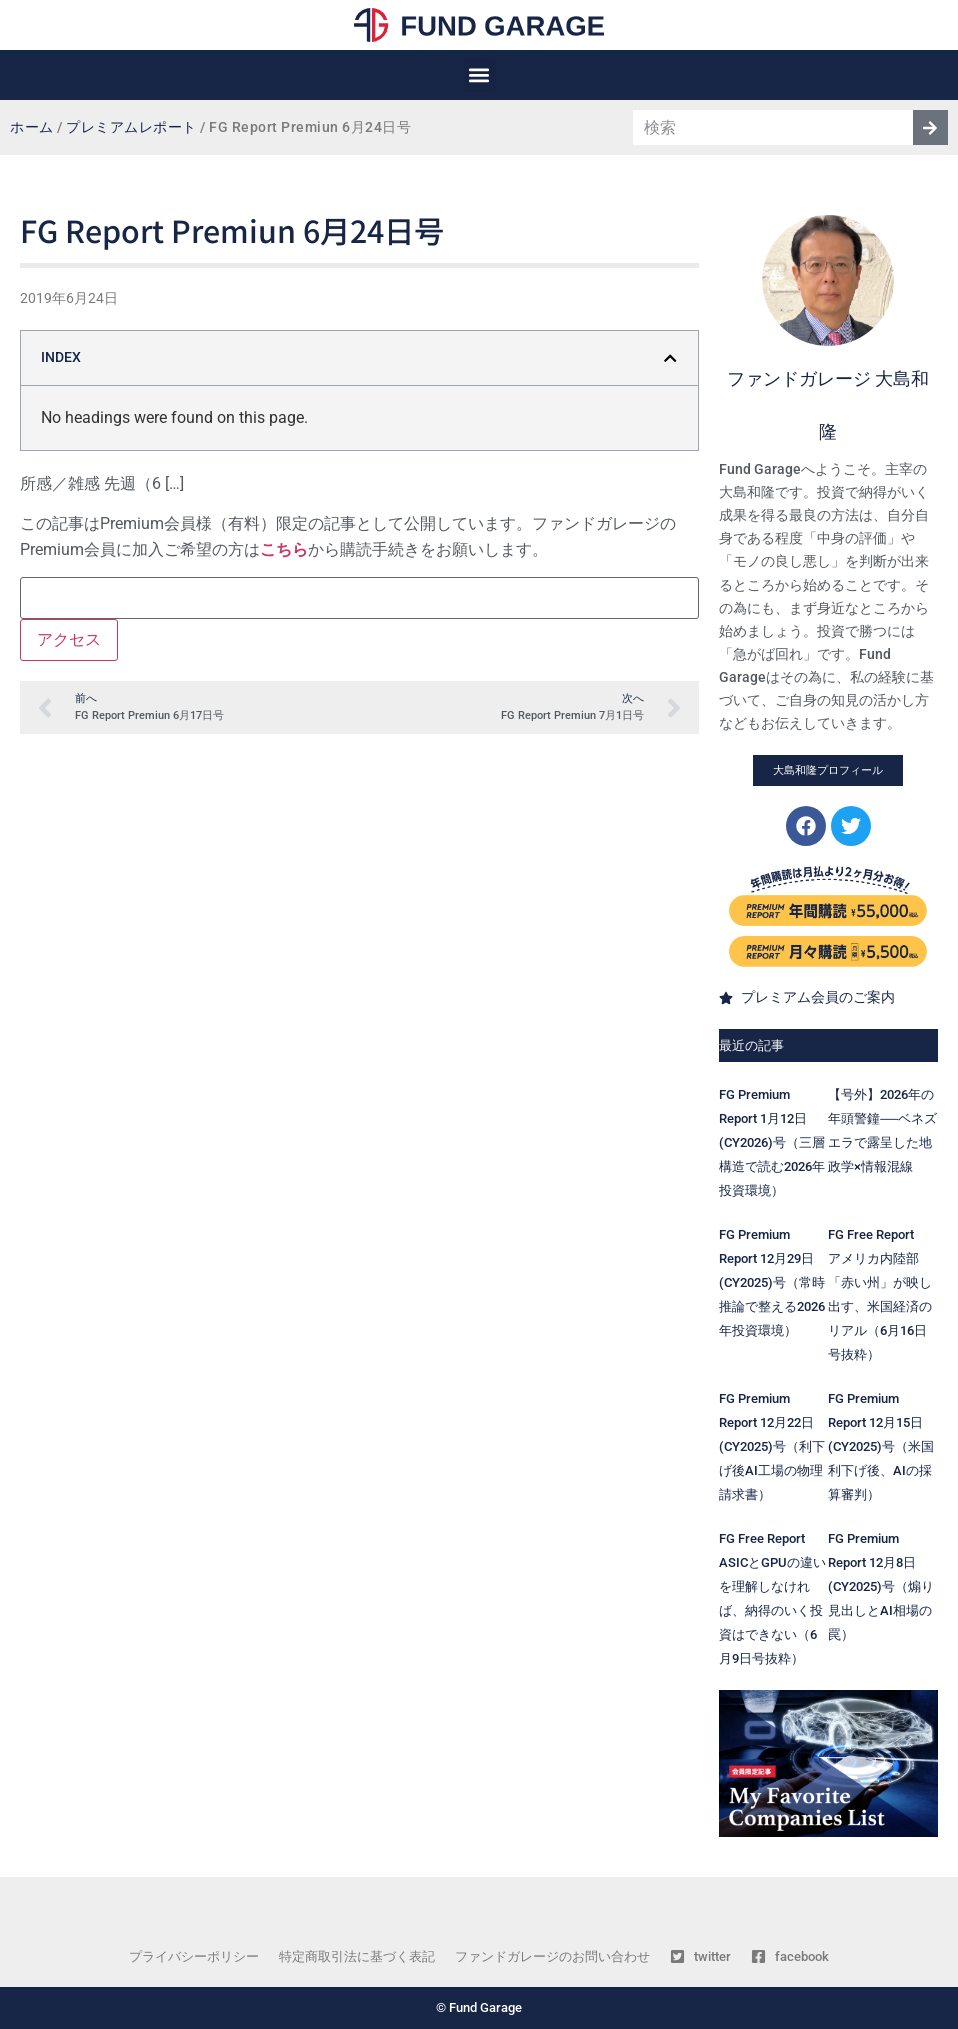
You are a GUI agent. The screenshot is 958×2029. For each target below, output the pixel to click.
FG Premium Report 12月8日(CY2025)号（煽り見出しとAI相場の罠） (881, 1586)
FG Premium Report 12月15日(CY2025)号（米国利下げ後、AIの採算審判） (881, 1446)
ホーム (32, 127)
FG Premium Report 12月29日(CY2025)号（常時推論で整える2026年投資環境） (772, 1282)
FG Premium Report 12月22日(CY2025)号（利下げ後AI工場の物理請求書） (772, 1446)
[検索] (930, 127)
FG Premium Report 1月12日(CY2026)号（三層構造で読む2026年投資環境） (772, 1142)
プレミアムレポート (131, 127)
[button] (479, 75)
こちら (284, 549)
